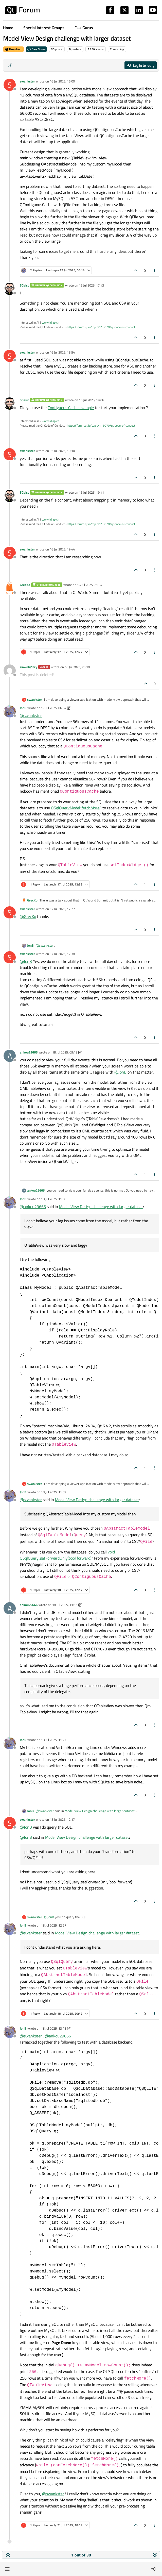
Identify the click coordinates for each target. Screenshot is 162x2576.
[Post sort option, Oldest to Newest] (9, 65)
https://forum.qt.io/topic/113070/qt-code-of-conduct (101, 327)
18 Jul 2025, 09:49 (64, 1052)
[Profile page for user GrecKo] (10, 588)
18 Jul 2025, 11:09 (53, 1492)
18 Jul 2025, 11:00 (53, 1198)
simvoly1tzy (28, 667)
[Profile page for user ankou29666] (10, 1056)
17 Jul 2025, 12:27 (62, 908)
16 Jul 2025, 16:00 (62, 81)
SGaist (24, 285)
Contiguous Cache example (71, 408)
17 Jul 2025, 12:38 (62, 953)
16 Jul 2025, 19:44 (62, 549)
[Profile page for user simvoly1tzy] (10, 670)
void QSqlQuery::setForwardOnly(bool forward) (67, 1555)
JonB (23, 707)
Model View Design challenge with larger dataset (101, 1206)
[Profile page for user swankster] (10, 85)
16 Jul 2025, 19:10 (62, 450)
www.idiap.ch (50, 322)
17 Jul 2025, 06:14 (53, 707)
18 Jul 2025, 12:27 (53, 1925)
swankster (27, 81)
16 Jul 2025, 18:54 (62, 352)
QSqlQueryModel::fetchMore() (76, 808)
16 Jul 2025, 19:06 (91, 400)
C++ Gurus (36, 49)
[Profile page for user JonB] (10, 711)
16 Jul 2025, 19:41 (91, 492)
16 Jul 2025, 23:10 (77, 667)
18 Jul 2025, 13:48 (53, 2028)
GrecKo (25, 584)
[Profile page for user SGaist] (10, 289)
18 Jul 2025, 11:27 (53, 1739)
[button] (7, 2569)
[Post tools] (154, 270)
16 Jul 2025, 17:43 (91, 285)
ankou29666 (29, 1052)
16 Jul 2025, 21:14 (89, 584)
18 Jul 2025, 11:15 (64, 1604)
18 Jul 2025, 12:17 (62, 1819)
